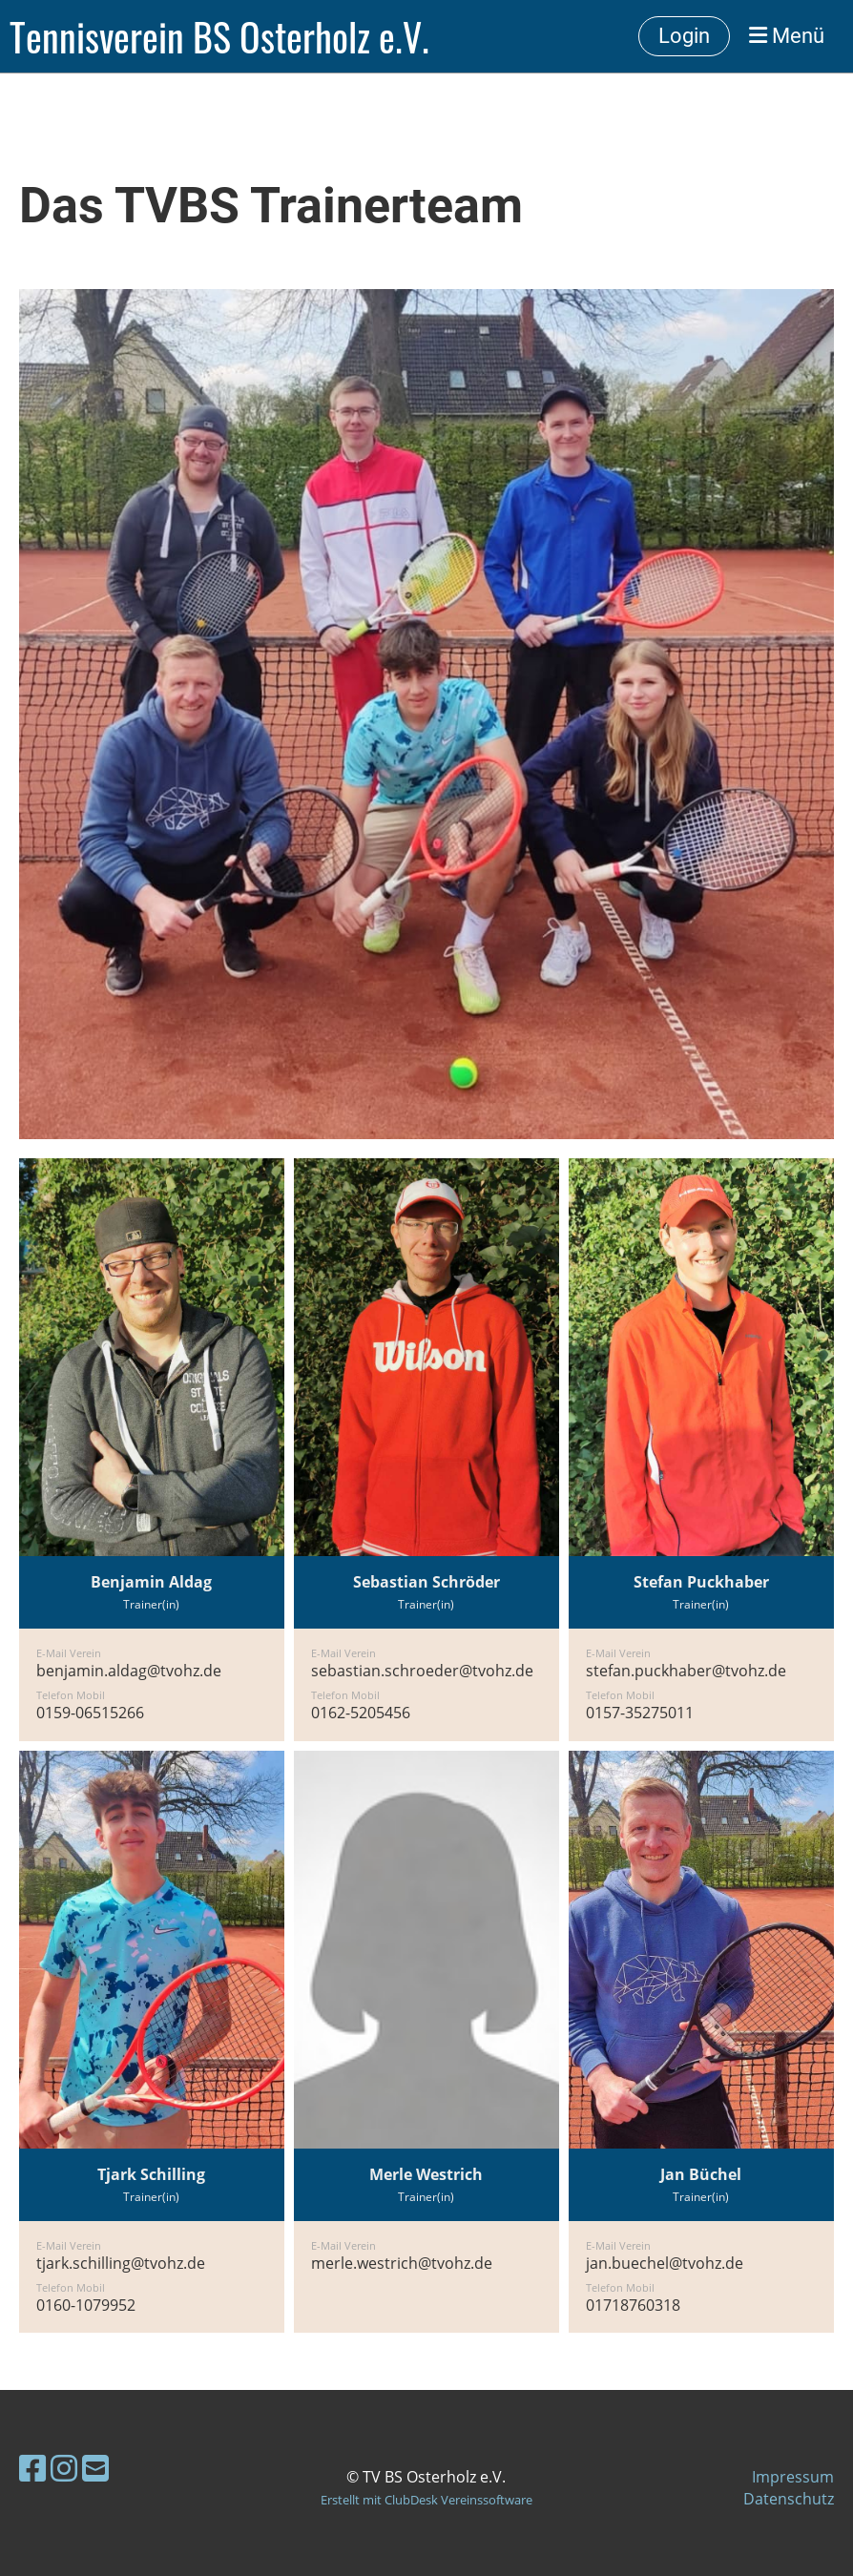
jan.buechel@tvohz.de (664, 2263)
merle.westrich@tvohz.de (401, 2263)
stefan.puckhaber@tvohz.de (686, 1670)
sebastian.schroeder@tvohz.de (422, 1670)
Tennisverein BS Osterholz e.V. (219, 36)
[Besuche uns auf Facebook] (32, 2467)
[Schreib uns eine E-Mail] (95, 2467)
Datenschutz (788, 2498)
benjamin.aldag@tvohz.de (128, 1670)
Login (684, 36)
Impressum (793, 2476)
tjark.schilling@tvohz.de (120, 2263)
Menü (786, 36)
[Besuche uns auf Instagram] (64, 2467)
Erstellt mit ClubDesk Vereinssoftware (426, 2499)
